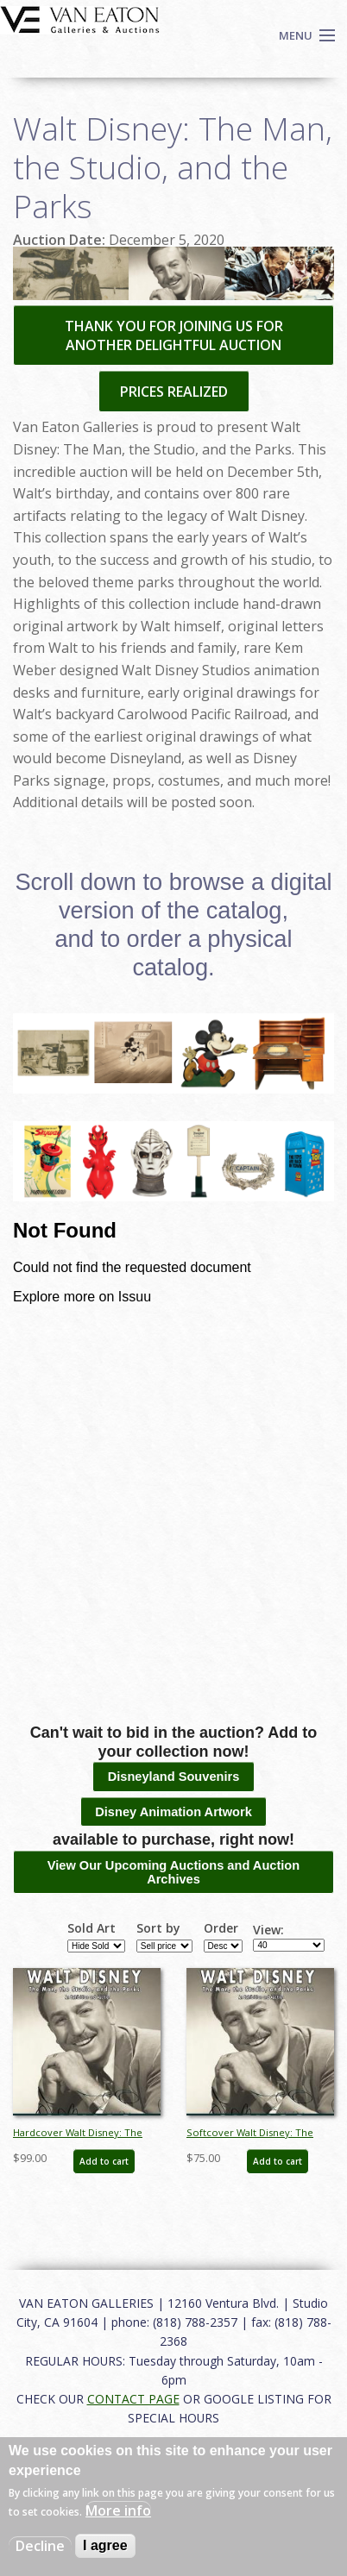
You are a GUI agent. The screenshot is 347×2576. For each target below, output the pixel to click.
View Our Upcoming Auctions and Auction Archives (173, 1872)
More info (118, 2510)
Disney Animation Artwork (173, 1812)
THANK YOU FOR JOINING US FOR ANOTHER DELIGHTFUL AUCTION (174, 335)
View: (268, 1930)
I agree (105, 2545)
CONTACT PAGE (133, 2399)
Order (221, 1928)
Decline (40, 2545)
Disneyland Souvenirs (174, 1776)
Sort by (158, 1928)
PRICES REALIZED (174, 391)
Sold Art (91, 1928)
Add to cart (104, 2161)
